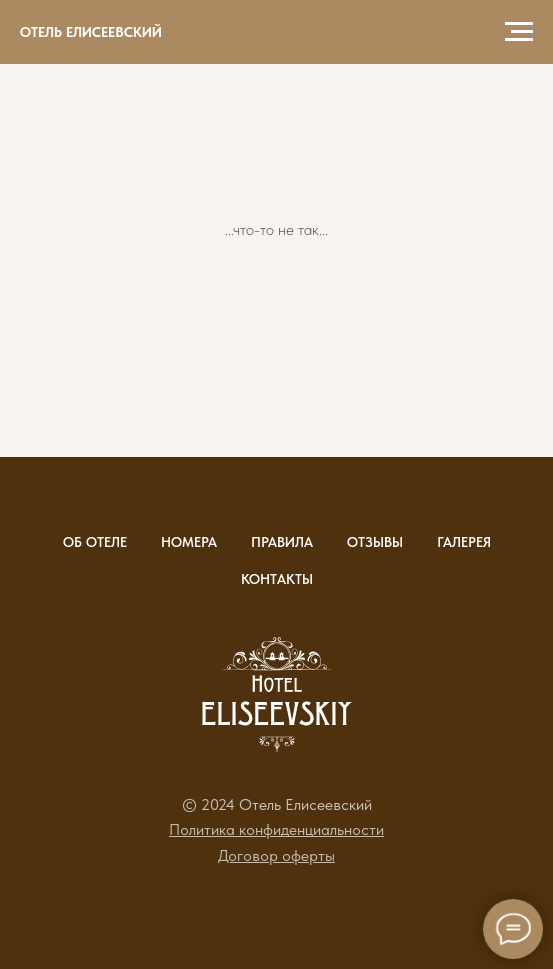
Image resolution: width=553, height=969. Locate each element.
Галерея (464, 542)
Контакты (277, 579)
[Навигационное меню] (519, 32)
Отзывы (375, 542)
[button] (276, 829)
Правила (282, 542)
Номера (189, 542)
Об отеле (95, 542)
